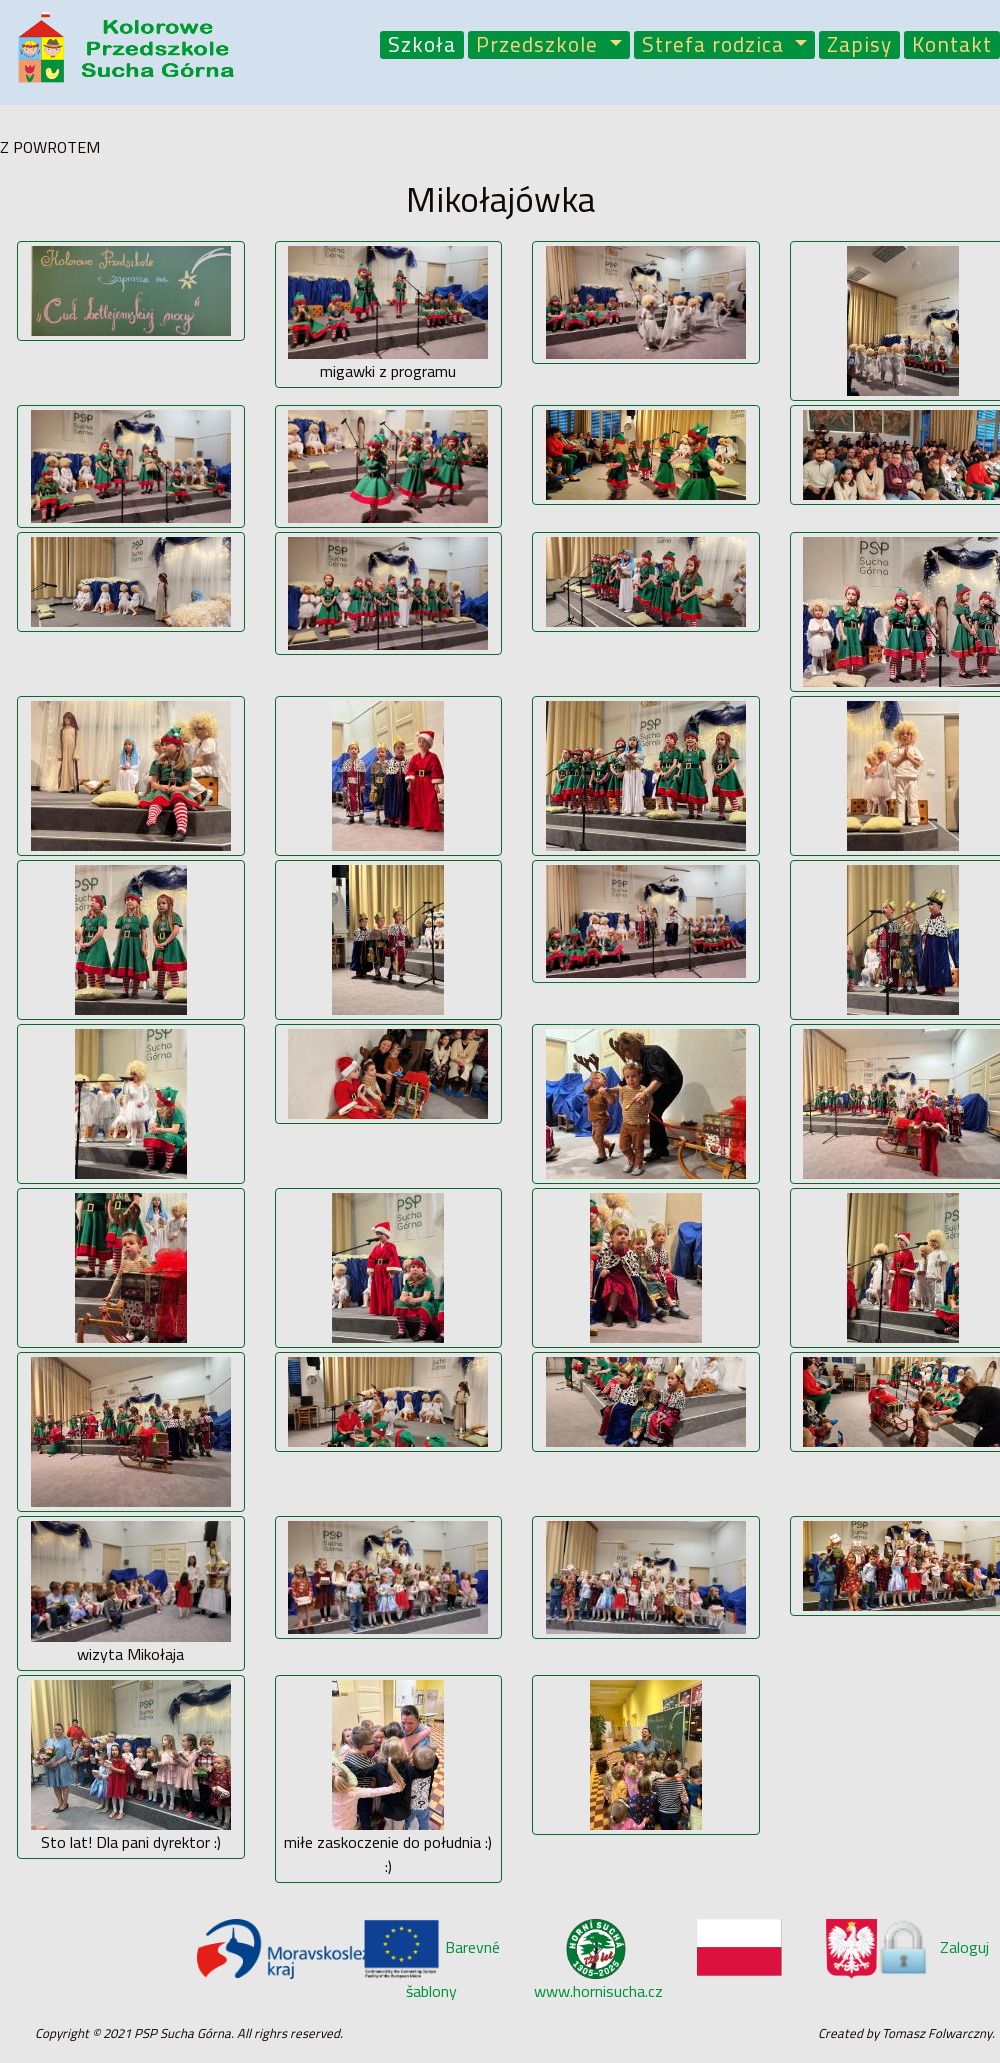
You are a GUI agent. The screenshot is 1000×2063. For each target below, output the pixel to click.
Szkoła (422, 45)
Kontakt (952, 45)
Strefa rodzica (716, 45)
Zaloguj (932, 1947)
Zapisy (859, 45)
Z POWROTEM (50, 147)
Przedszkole (540, 45)
